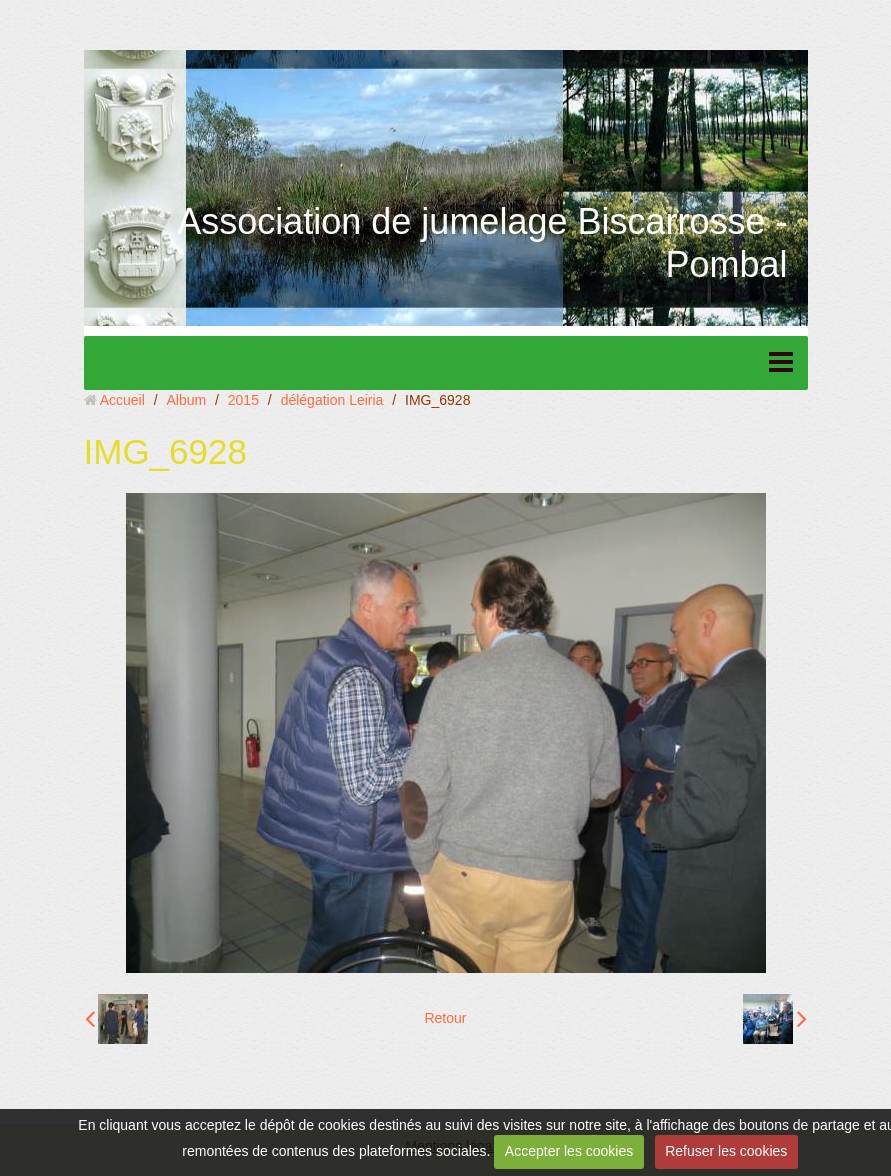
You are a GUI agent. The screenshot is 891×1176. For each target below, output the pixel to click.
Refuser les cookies (726, 1151)
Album (186, 400)
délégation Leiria (332, 400)
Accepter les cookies (569, 1151)
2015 (243, 400)
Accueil (122, 400)
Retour (445, 1018)
